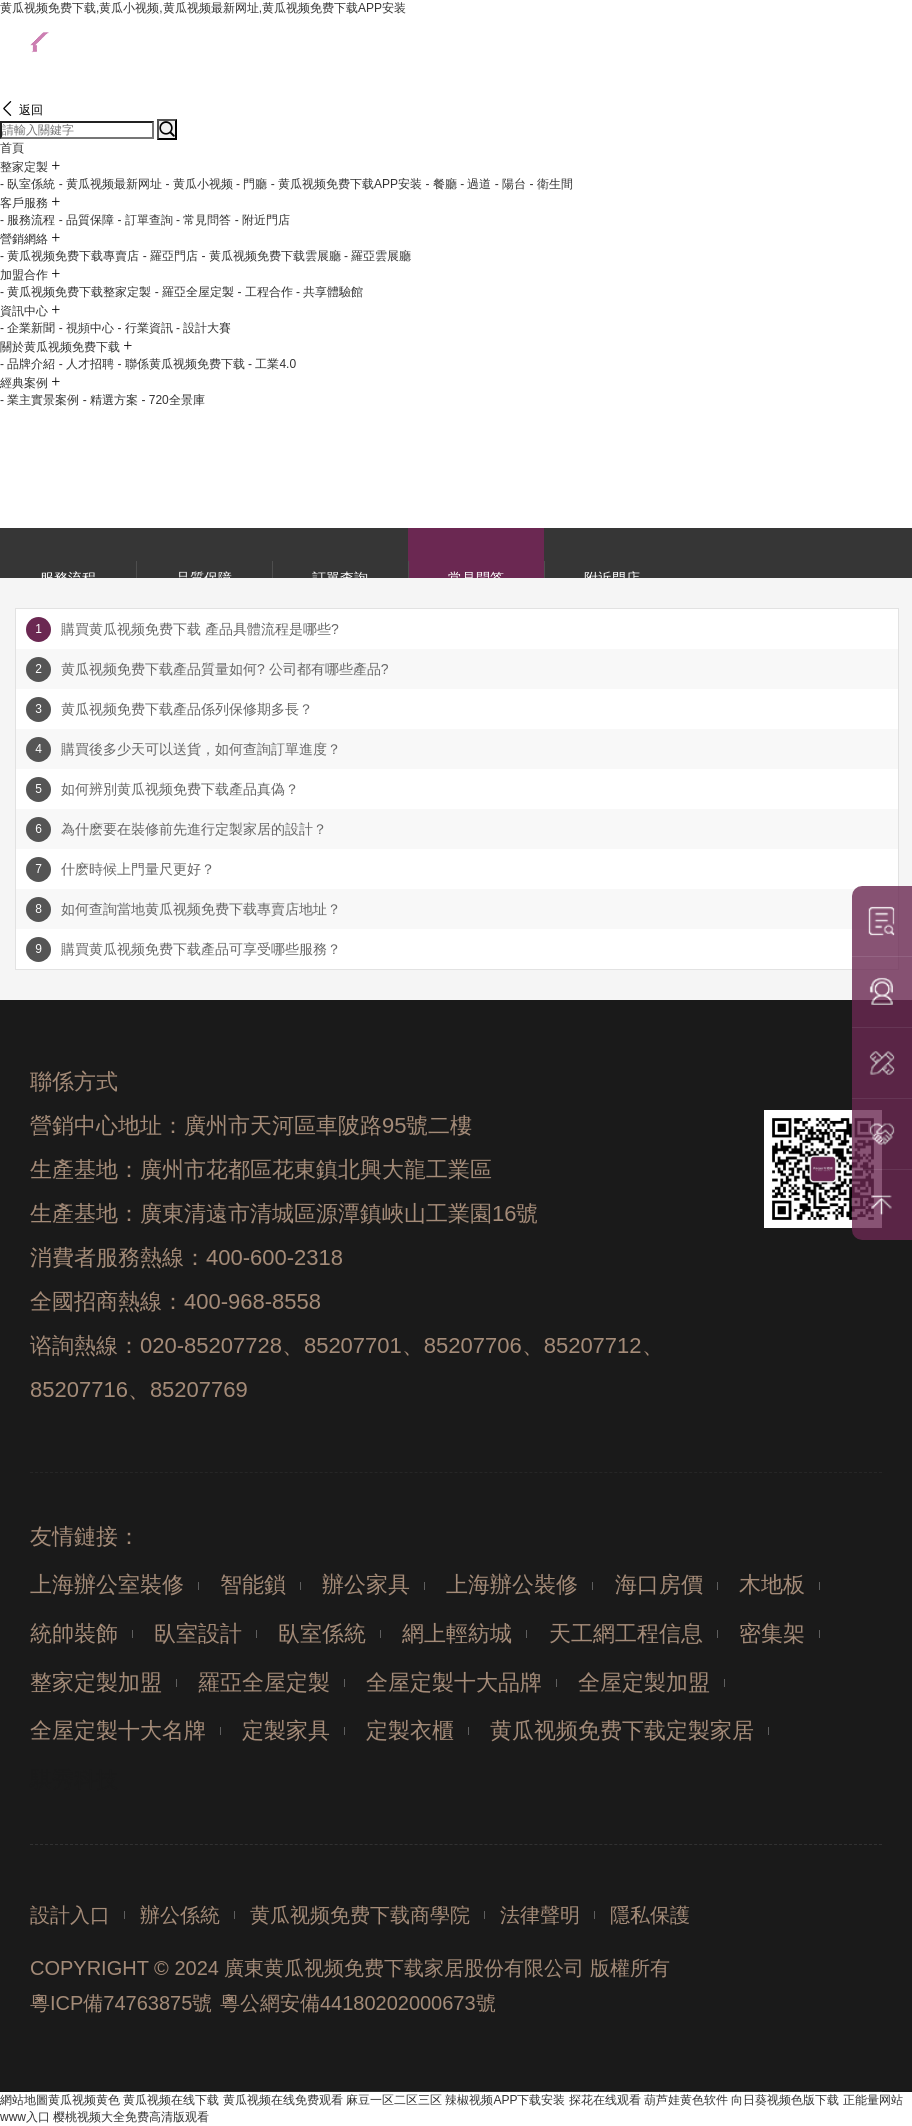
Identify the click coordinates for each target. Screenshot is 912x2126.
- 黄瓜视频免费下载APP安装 (346, 184)
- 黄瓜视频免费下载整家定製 (75, 292)
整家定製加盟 (96, 1682)
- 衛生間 (551, 184)
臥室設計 (198, 1633)
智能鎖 (253, 1584)
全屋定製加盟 (644, 1682)
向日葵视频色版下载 (785, 2100)
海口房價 (659, 1584)
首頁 (12, 148)
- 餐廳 (440, 184)
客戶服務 (24, 203)
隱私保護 (650, 1915)
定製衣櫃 (410, 1730)
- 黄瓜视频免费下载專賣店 (69, 256)
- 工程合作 (264, 292)
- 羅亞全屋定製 (194, 292)
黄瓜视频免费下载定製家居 (622, 1730)
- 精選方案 (110, 400)
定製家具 (286, 1730)
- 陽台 (510, 184)
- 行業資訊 (144, 328)
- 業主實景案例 (39, 400)
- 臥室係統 (27, 184)
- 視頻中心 (86, 328)
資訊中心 (24, 311)
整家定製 (24, 167)
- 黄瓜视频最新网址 (110, 184)
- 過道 (475, 184)
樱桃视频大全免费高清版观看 (131, 2117)
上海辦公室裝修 (107, 1584)
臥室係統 (322, 1633)
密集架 (772, 1633)
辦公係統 (180, 1915)
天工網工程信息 (626, 1633)
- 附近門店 (262, 220)
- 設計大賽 (203, 328)
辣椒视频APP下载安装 (505, 2100)
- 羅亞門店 (170, 256)
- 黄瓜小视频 (198, 184)
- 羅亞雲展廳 (377, 256)
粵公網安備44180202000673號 (358, 2003)
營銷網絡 (24, 239)
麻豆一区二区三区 (394, 2100)
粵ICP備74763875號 (121, 2003)
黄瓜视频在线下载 (171, 2100)
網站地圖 (24, 2100)
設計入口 (70, 1915)
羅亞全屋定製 (264, 1682)
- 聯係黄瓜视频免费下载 (180, 364)
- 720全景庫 (172, 400)
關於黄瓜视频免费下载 (60, 347)
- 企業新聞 (27, 328)
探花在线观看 (605, 2100)
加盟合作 (24, 275)
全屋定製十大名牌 (118, 1730)
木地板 (772, 1584)
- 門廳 (251, 184)
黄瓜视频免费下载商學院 (360, 1915)
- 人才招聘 (86, 364)
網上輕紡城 (457, 1633)
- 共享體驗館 (329, 292)
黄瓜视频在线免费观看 (283, 2100)
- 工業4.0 (272, 364)
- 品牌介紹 (27, 364)
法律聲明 (540, 1915)
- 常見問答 (203, 220)
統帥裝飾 (74, 1633)
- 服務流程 (27, 220)
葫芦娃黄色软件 (686, 2100)
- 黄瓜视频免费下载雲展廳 (270, 256)
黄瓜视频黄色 (84, 2100)
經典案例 (24, 383)
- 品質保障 (86, 220)
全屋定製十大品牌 (454, 1682)
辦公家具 (366, 1584)
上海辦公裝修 (512, 1584)
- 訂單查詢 (144, 220)
